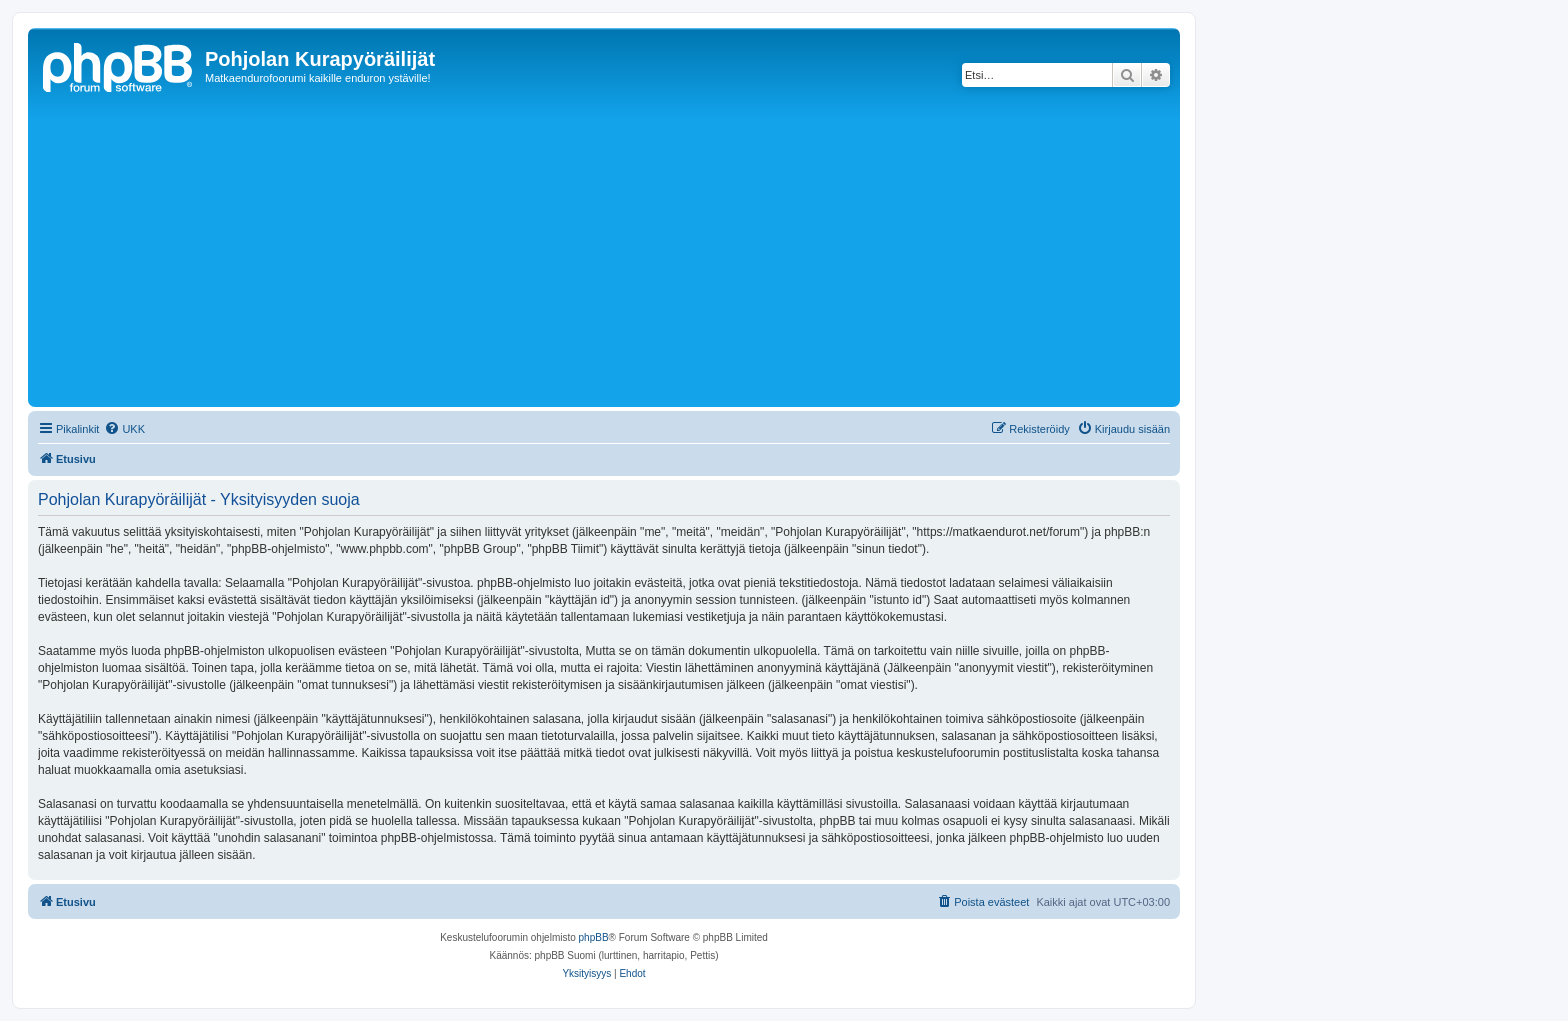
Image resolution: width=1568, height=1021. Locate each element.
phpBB (594, 937)
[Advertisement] (633, 252)
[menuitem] (124, 429)
